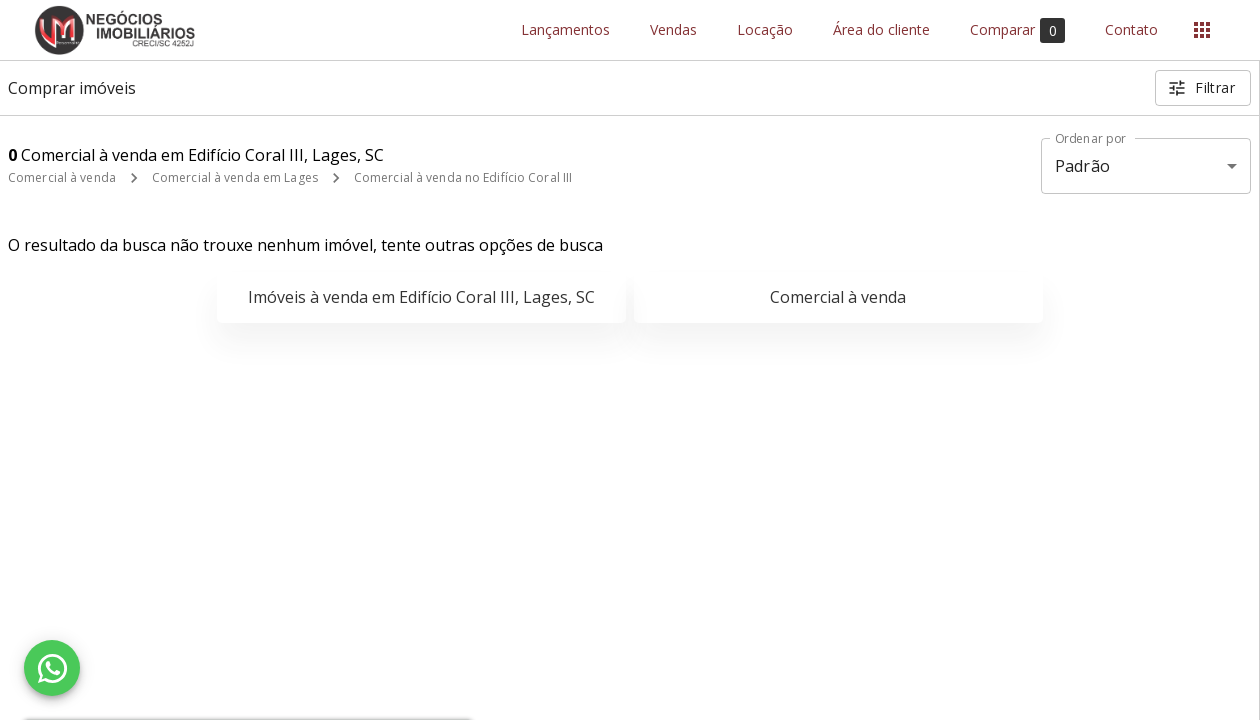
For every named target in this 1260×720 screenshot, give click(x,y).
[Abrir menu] (1202, 30)
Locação (765, 30)
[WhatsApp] (52, 668)
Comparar (1017, 30)
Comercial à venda (62, 177)
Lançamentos (565, 30)
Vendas (673, 30)
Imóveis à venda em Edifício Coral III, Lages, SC (421, 297)
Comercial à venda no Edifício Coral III (463, 177)
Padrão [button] (1082, 166)
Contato (1131, 30)
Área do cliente (881, 30)
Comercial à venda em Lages (235, 177)
